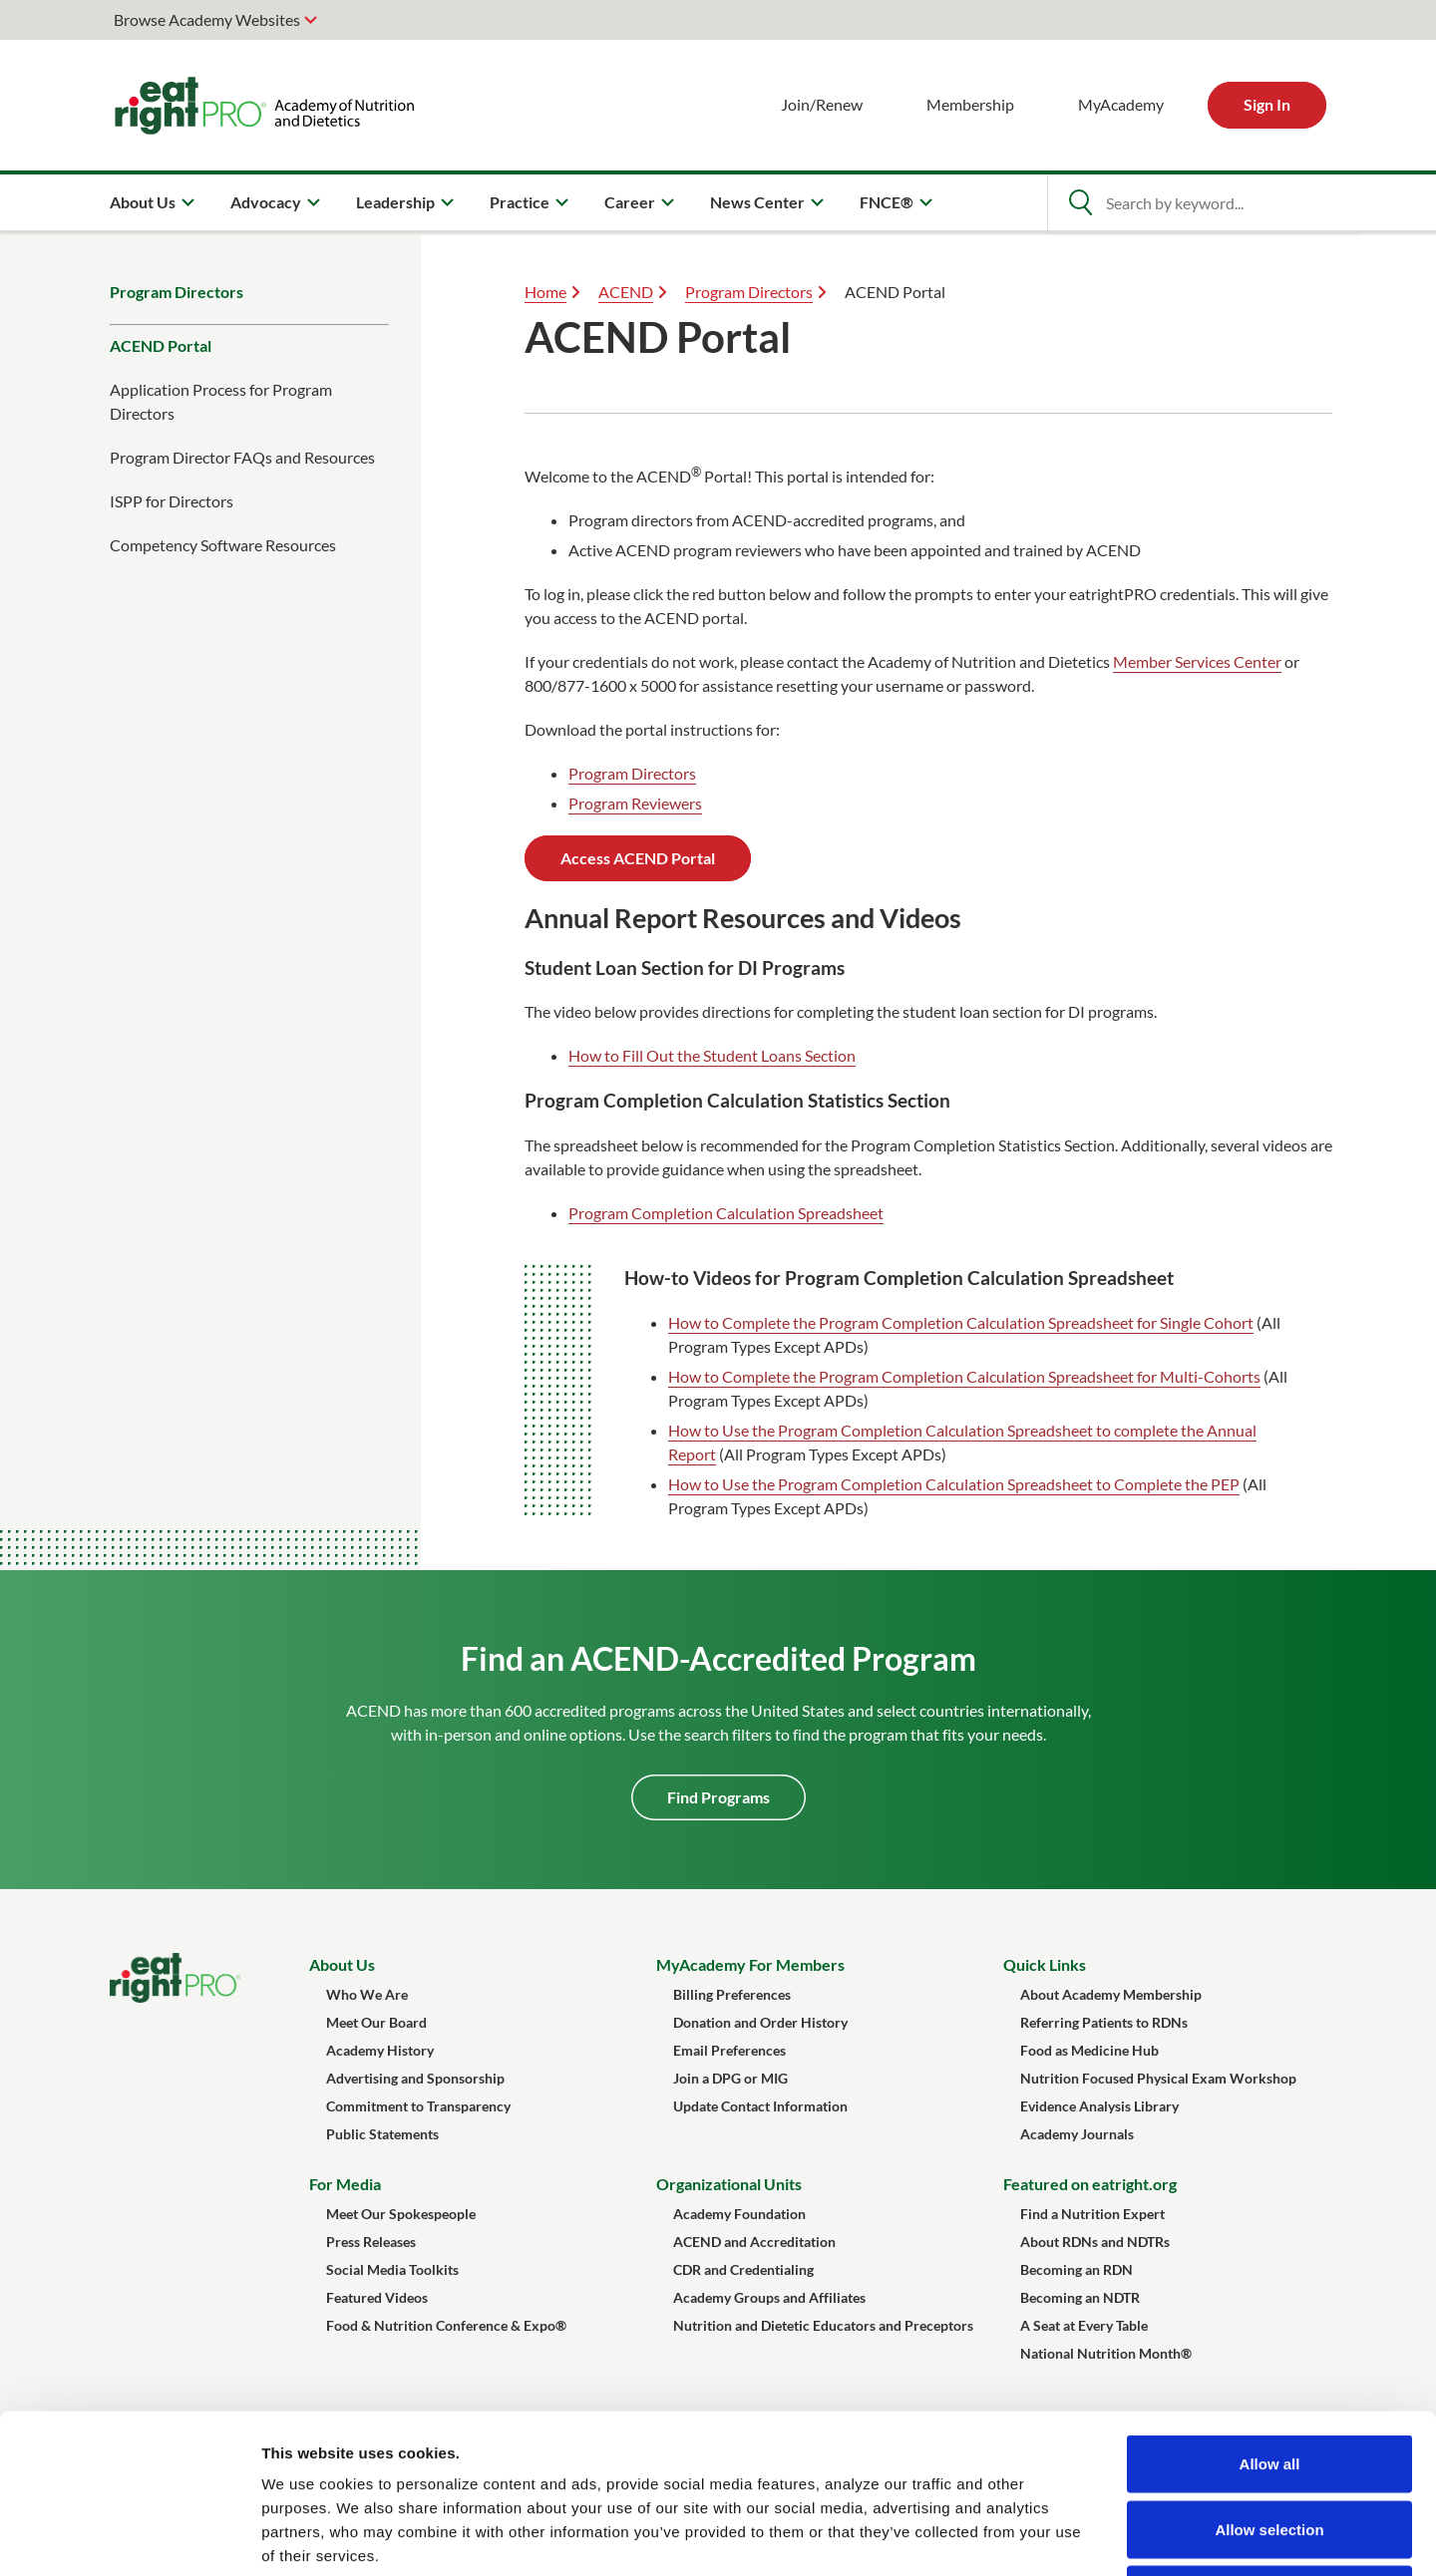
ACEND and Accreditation (754, 2241)
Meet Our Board (376, 2022)
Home (545, 291)
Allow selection (1269, 2380)
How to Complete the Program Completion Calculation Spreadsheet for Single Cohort (961, 1322)
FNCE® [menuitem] (886, 201)
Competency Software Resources (223, 544)
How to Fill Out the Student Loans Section (712, 1055)
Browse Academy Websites (207, 19)
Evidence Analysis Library (1099, 2105)
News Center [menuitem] (757, 201)
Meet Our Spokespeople (401, 2213)
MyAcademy (1121, 104)
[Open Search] (1080, 202)
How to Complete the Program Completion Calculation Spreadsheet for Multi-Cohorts (964, 1376)
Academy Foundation (739, 2213)
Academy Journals (1077, 2133)
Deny (1270, 2444)
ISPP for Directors (171, 500)
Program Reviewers (635, 803)
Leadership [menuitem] (395, 201)
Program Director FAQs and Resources (242, 457)
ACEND (625, 291)
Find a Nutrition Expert (1092, 2213)
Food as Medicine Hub (1089, 2050)
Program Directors (176, 291)
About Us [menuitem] (143, 201)
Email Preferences (729, 2050)
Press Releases (371, 2241)
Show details (1046, 2536)
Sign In (1267, 104)
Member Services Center (1197, 661)
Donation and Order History (760, 2022)
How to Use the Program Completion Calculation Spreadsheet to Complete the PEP (954, 1483)
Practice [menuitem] (519, 201)
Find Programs (718, 1796)
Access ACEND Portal (637, 857)
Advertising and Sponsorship (415, 2078)
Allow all (1270, 2314)
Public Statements (382, 2133)
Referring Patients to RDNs (1104, 2022)
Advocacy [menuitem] (265, 201)
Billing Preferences (732, 1994)
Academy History (380, 2050)
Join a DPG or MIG (730, 2078)
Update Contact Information (760, 2105)
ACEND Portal (160, 345)
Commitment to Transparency (418, 2105)
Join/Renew (822, 104)
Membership (970, 104)
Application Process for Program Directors (221, 401)
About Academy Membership (1111, 1994)
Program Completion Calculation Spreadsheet (726, 1212)
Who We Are (367, 1994)
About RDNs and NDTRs (1095, 2241)
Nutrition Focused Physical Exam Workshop (1158, 2078)
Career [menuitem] (629, 201)
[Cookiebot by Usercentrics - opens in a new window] (129, 2537)
